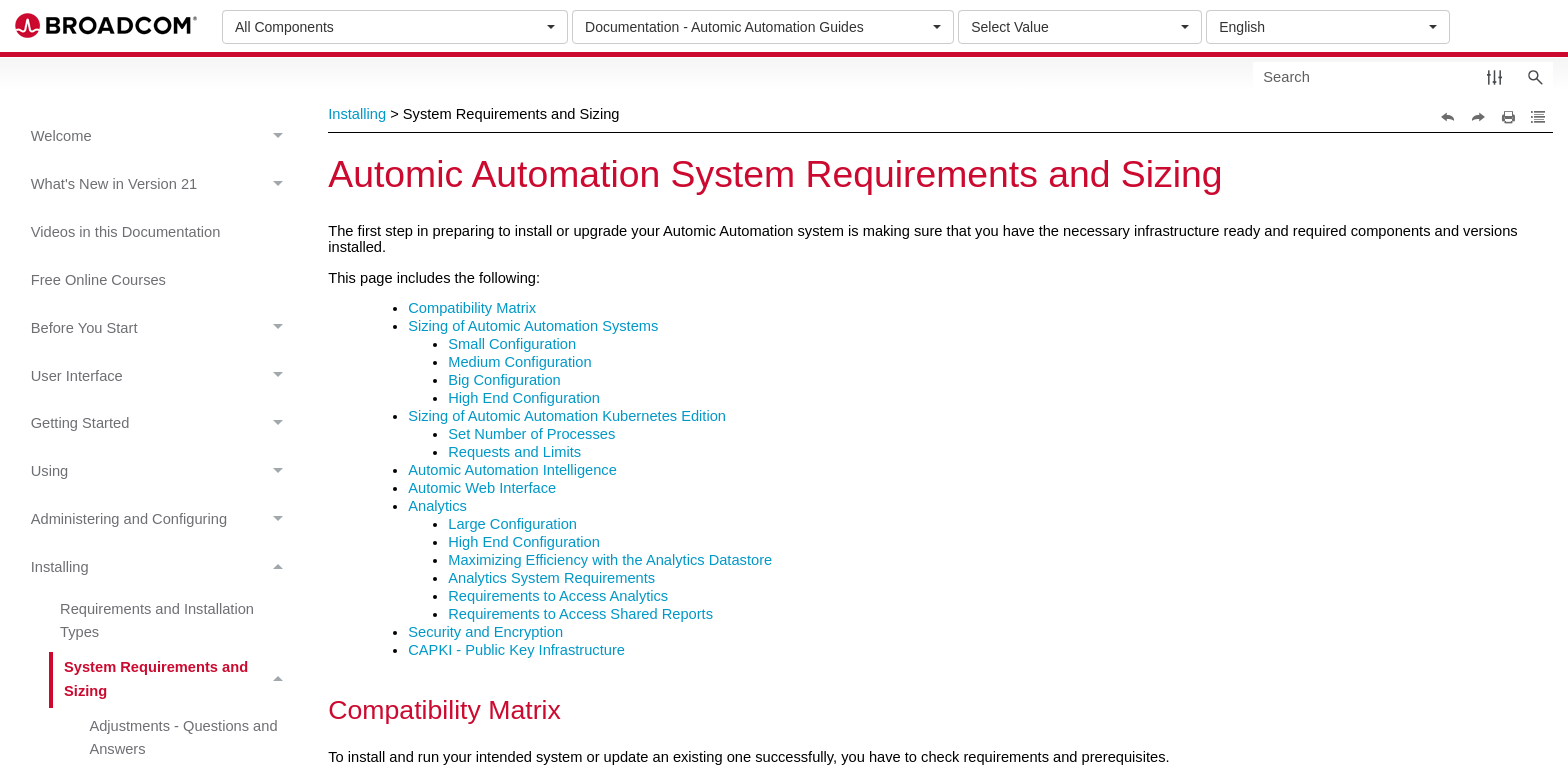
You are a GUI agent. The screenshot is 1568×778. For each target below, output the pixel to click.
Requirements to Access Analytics (558, 596)
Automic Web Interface (482, 488)
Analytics (437, 506)
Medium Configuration (519, 362)
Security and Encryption (485, 632)
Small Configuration (512, 344)
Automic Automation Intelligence (512, 470)
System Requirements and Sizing (179, 680)
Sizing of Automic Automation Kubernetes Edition (567, 416)
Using (162, 472)
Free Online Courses (98, 280)
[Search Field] (1403, 76)
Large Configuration (512, 524)
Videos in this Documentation (126, 232)
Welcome (162, 136)
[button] (1494, 76)
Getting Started (162, 424)
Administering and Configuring (162, 519)
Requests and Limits (514, 452)
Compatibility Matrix (472, 308)
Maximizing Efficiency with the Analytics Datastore (610, 560)
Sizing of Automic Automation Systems (533, 326)
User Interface (162, 376)
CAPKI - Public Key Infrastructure (516, 650)
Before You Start (162, 328)
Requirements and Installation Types (157, 620)
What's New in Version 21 (162, 184)
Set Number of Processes (531, 434)
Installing (162, 567)
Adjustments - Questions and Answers (183, 737)
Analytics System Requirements (551, 578)
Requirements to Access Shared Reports (580, 614)
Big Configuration (504, 380)
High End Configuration (524, 398)
